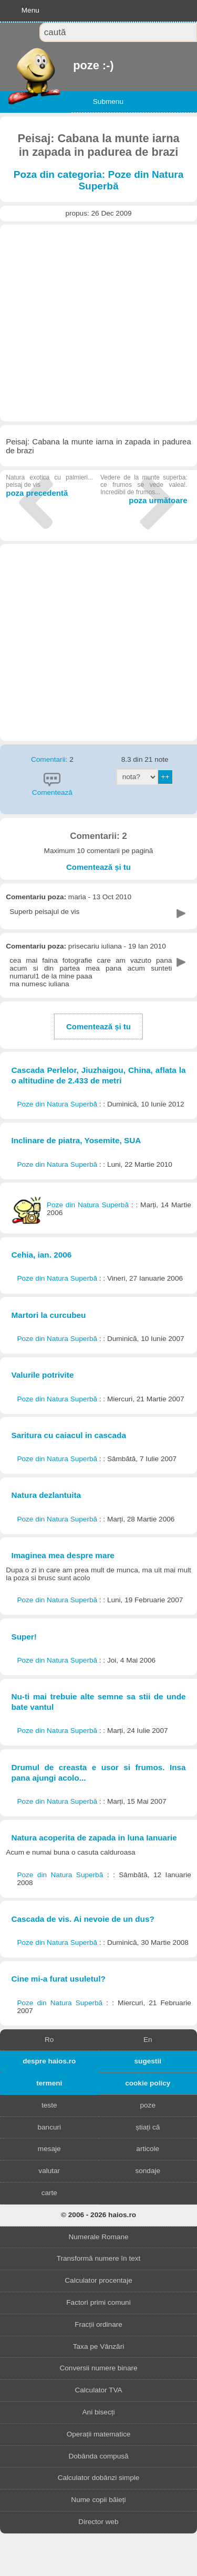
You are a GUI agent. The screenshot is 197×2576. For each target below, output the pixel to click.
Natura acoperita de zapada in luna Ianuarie (94, 1837)
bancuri (49, 2127)
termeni (49, 2083)
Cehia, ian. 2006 (41, 1254)
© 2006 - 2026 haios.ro (98, 2215)
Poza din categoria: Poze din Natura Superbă (99, 180)
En (147, 2039)
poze (147, 2105)
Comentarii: (50, 759)
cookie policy (147, 2083)
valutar (49, 2171)
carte (49, 2193)
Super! (23, 1636)
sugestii (147, 2061)
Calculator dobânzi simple (99, 2478)
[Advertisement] (98, 323)
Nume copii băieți (98, 2500)
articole (147, 2149)
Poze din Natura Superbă (58, 1104)
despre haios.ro (49, 2061)
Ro (49, 2039)
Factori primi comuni (98, 2302)
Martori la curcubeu (48, 1315)
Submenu (108, 101)
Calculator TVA (98, 2390)
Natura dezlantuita (46, 1495)
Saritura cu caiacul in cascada (68, 1435)
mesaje (49, 2149)
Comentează (52, 792)
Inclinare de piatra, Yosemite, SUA (76, 1140)
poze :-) (74, 65)
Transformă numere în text (99, 2258)
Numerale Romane (98, 2237)
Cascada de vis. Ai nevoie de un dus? (82, 1918)
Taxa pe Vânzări (98, 2346)
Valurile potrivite (42, 1374)
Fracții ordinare (98, 2324)
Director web (98, 2522)
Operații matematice (99, 2434)
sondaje (147, 2171)
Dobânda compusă (98, 2456)
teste (49, 2105)
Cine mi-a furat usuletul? (58, 1978)
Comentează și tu (98, 867)
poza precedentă (49, 485)
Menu (30, 10)
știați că (148, 2127)
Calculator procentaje (98, 2280)
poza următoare (144, 489)
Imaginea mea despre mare (62, 1555)
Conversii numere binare (98, 2368)
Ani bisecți (98, 2412)
